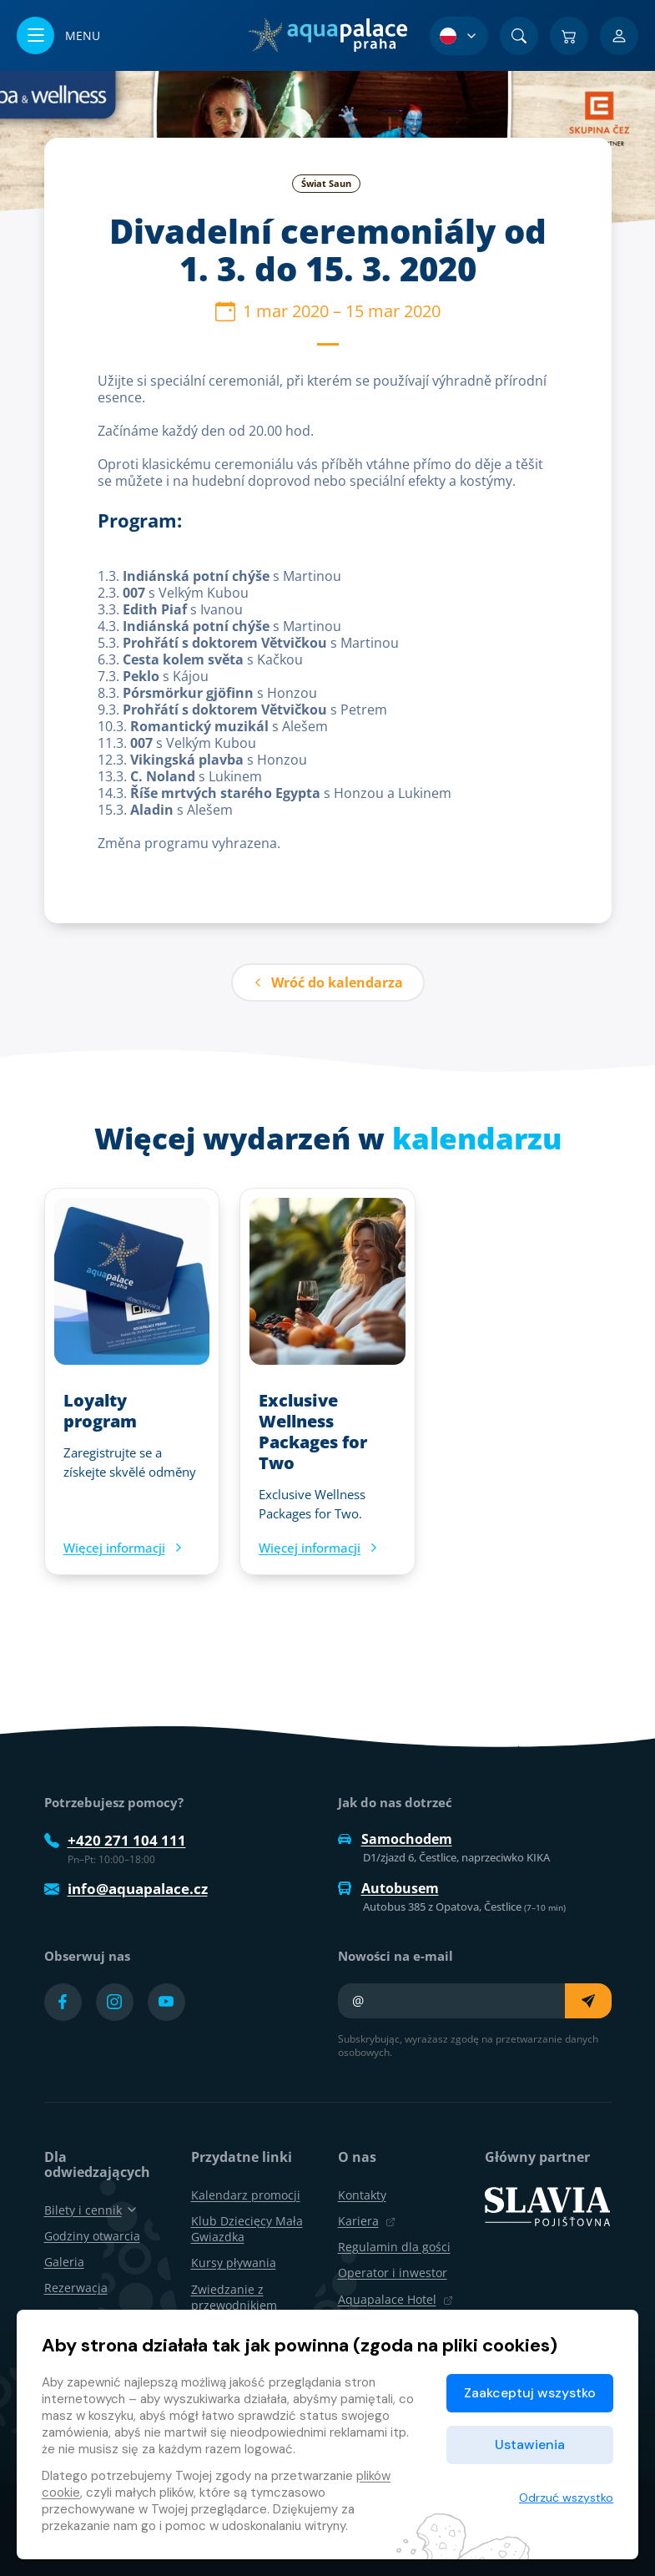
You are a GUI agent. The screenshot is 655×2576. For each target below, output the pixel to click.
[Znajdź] (519, 36)
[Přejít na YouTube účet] (166, 2002)
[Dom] (327, 35)
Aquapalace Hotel (395, 2299)
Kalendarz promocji (245, 2195)
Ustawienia (530, 2444)
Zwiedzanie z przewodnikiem (234, 2297)
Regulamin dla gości (394, 2247)
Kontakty (362, 2195)
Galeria (64, 2262)
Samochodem (395, 1839)
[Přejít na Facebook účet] (63, 2002)
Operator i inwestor (392, 2273)
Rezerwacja (76, 2288)
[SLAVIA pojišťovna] (547, 2204)
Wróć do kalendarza (328, 982)
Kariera (367, 2221)
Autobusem (388, 1888)
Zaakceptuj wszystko (530, 2393)
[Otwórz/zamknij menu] (58, 35)
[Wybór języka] (459, 36)
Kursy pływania (233, 2262)
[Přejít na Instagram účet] (115, 2002)
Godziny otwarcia (92, 2236)
